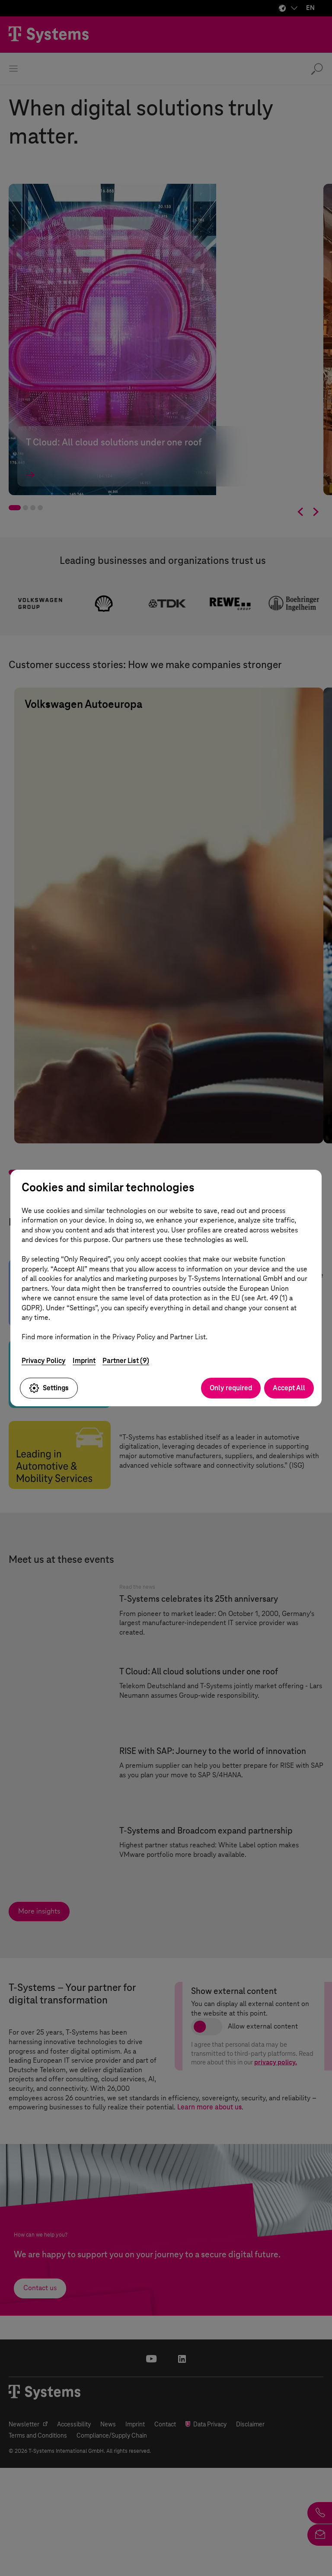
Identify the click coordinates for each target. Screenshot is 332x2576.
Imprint (84, 1360)
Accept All (289, 1387)
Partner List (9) (125, 1360)
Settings (49, 1388)
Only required (231, 1387)
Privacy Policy (44, 1360)
